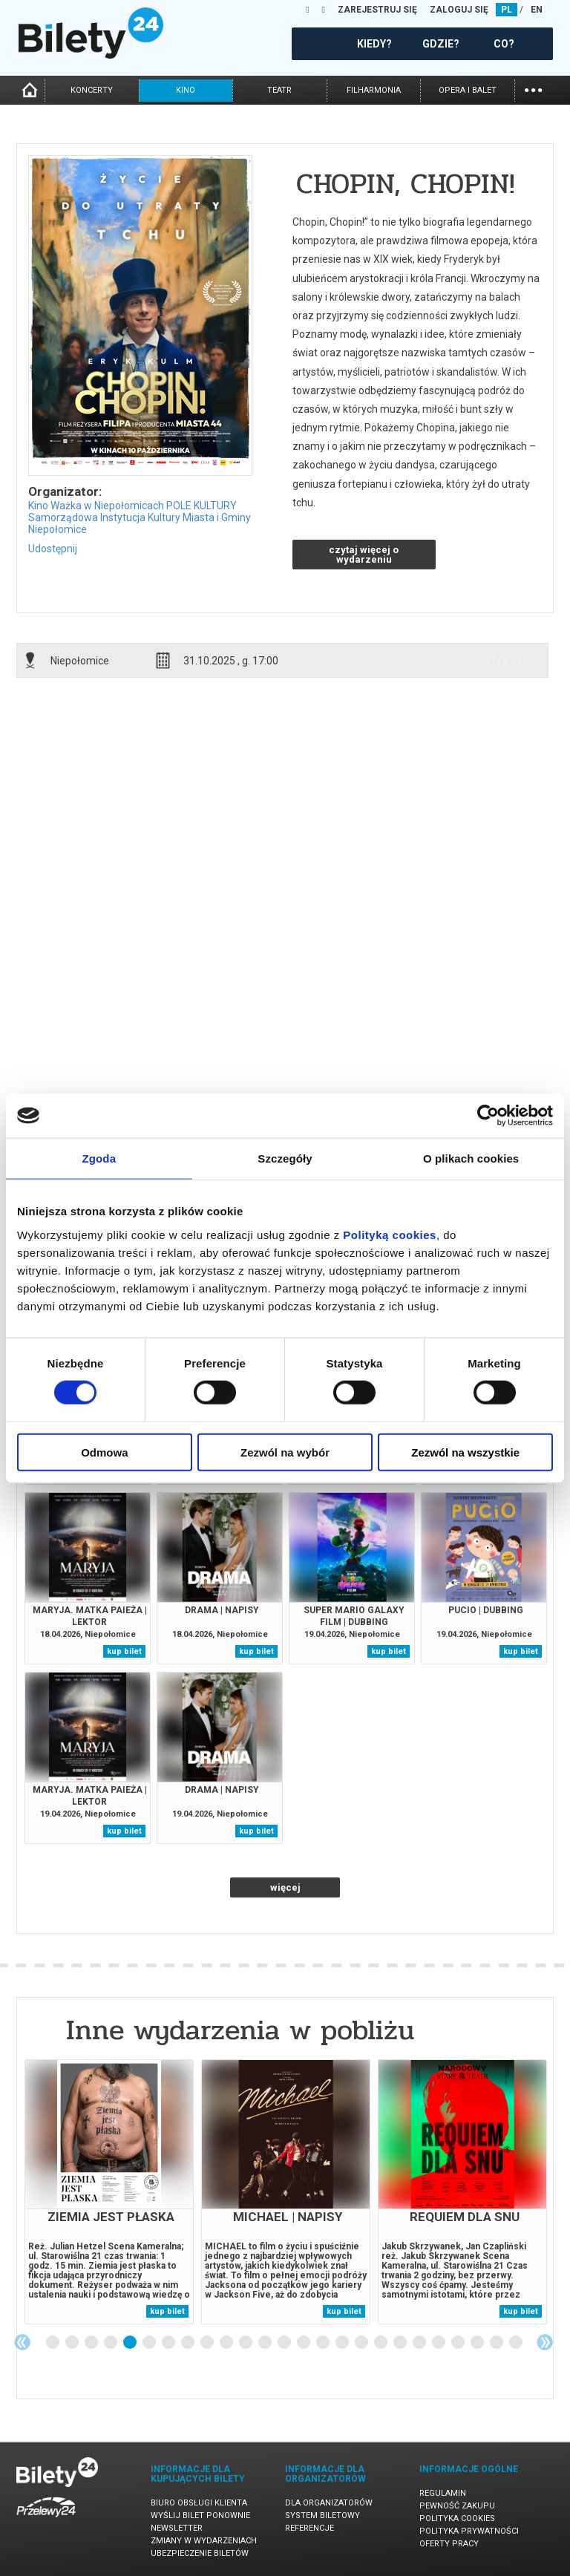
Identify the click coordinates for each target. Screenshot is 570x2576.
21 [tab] (439, 2342)
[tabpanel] (109, 2191)
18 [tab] (381, 2342)
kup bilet (124, 1651)
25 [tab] (516, 2342)
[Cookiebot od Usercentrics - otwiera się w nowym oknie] (488, 1116)
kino (185, 90)
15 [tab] (323, 2342)
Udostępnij (52, 549)
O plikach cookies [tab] (471, 1158)
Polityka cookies (457, 2518)
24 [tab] (497, 2342)
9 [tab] (207, 2342)
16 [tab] (342, 2342)
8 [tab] (188, 2342)
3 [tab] (92, 2342)
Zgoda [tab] (99, 1158)
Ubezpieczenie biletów (200, 2553)
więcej (285, 1887)
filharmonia (374, 90)
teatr (279, 90)
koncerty (92, 90)
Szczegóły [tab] (285, 1158)
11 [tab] (246, 2342)
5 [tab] (130, 2342)
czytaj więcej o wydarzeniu (364, 554)
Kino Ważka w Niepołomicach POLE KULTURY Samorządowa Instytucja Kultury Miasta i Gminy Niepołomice (139, 517)
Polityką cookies (389, 1234)
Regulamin (442, 2493)
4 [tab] (111, 2342)
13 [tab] (285, 2342)
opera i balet (468, 90)
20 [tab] (420, 2342)
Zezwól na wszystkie (465, 1451)
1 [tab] (53, 2342)
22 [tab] (458, 2342)
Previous (22, 2342)
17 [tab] (362, 2342)
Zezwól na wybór (285, 1451)
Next (545, 2342)
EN (537, 9)
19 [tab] (400, 2342)
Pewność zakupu (457, 2506)
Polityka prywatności (469, 2531)
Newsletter (177, 2528)
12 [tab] (265, 2342)
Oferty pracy (449, 2544)
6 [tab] (149, 2342)
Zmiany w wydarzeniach (204, 2541)
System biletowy (322, 2515)
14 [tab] (304, 2342)
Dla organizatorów (329, 2503)
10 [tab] (227, 2342)
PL (506, 9)
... (533, 88)
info (504, 660)
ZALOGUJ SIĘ (459, 9)
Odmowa (104, 1451)
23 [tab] (478, 2342)
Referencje (309, 2528)
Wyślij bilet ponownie (200, 2515)
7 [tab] (169, 2342)
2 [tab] (72, 2342)
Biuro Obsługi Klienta (199, 2503)
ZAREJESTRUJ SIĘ (377, 9)
